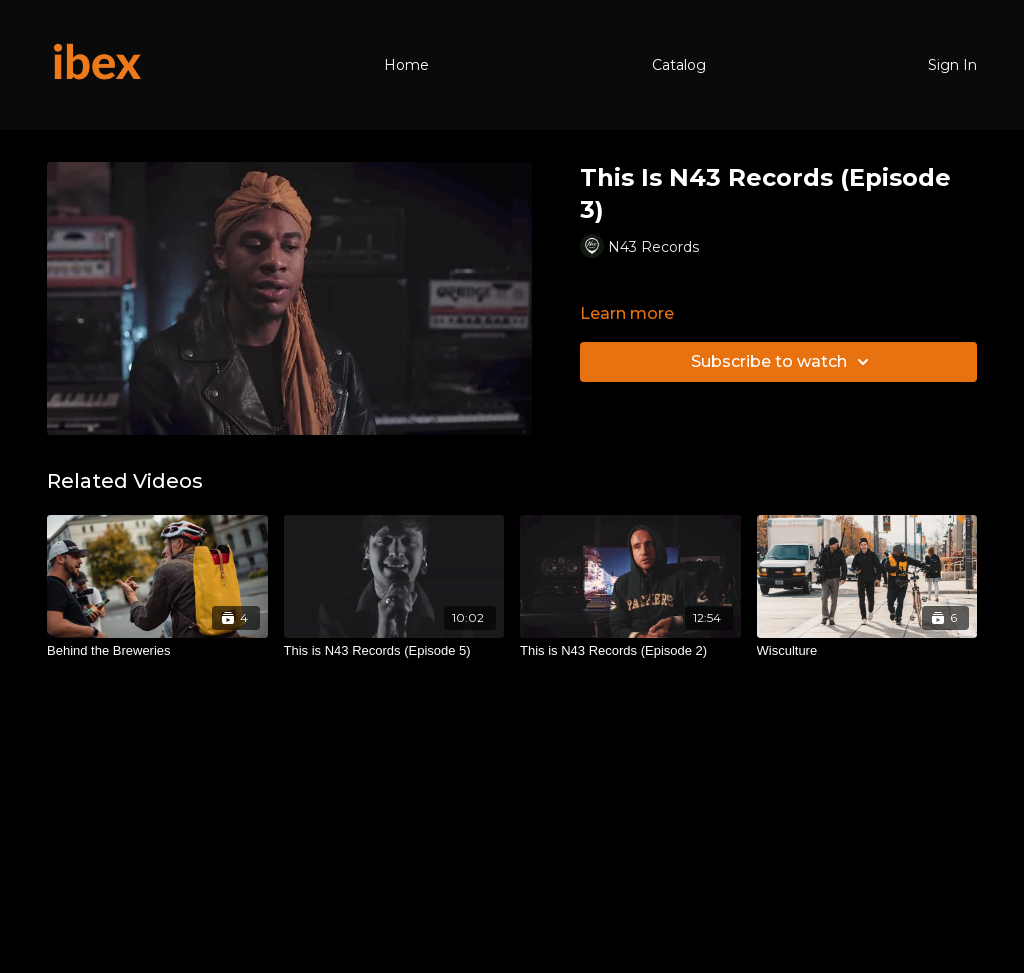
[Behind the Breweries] (157, 651)
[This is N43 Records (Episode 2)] (630, 651)
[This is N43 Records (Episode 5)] (394, 651)
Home (406, 65)
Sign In (952, 65)
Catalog (679, 65)
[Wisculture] (867, 651)
